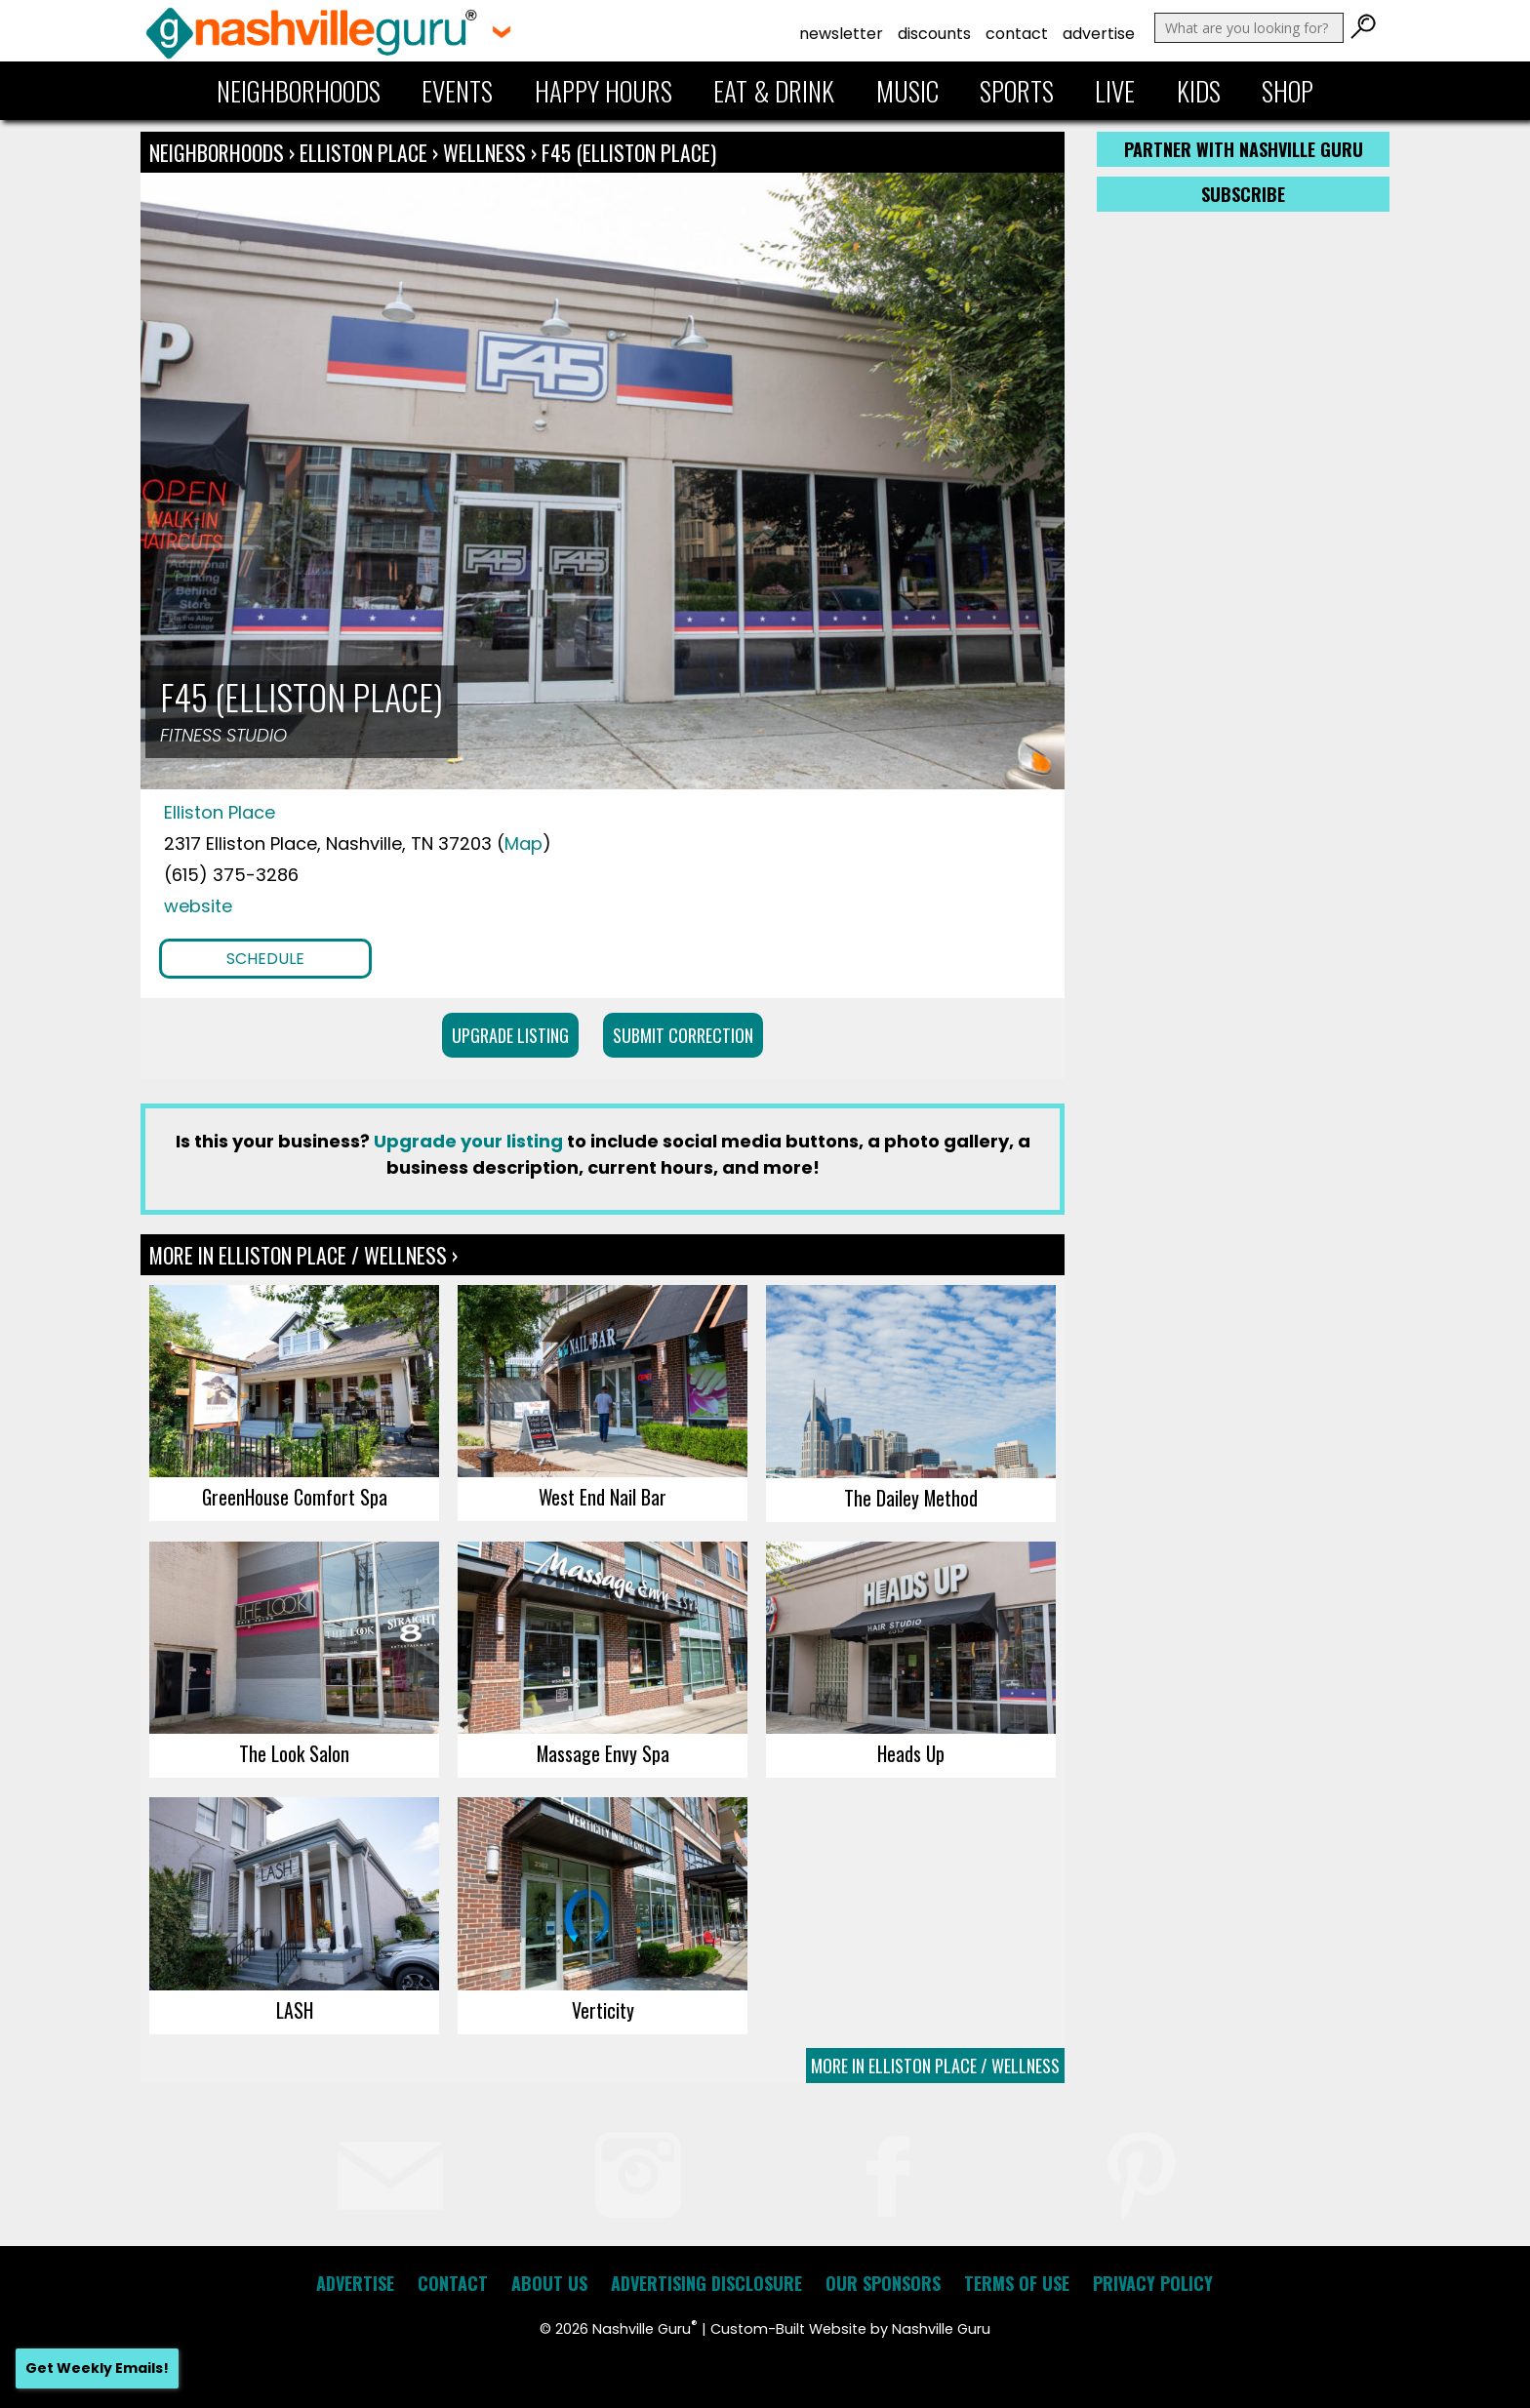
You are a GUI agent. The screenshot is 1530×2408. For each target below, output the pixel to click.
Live (1115, 90)
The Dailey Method (911, 1497)
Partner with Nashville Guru (1243, 149)
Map (523, 843)
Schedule (265, 958)
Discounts (934, 33)
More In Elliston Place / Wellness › (303, 1254)
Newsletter (841, 33)
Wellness (484, 152)
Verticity (603, 2010)
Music (907, 90)
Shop (1287, 90)
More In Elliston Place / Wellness (935, 2065)
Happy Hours (603, 90)
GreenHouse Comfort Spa (294, 1496)
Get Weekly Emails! (97, 2368)
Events (457, 90)
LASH (294, 2010)
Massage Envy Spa (603, 1753)
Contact (1017, 33)
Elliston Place (366, 152)
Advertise (1099, 33)
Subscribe (1243, 194)
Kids (1199, 90)
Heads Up (911, 1753)
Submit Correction (683, 1035)
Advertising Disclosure (706, 2283)
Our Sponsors (883, 2283)
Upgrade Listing (510, 1035)
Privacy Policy (1153, 2283)
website (198, 906)
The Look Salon (294, 1753)
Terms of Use (1016, 2283)
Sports (1017, 90)
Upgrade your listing (468, 1141)
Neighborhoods (299, 90)
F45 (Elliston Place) (629, 152)
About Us (549, 2283)
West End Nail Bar (602, 1496)
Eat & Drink (773, 90)
